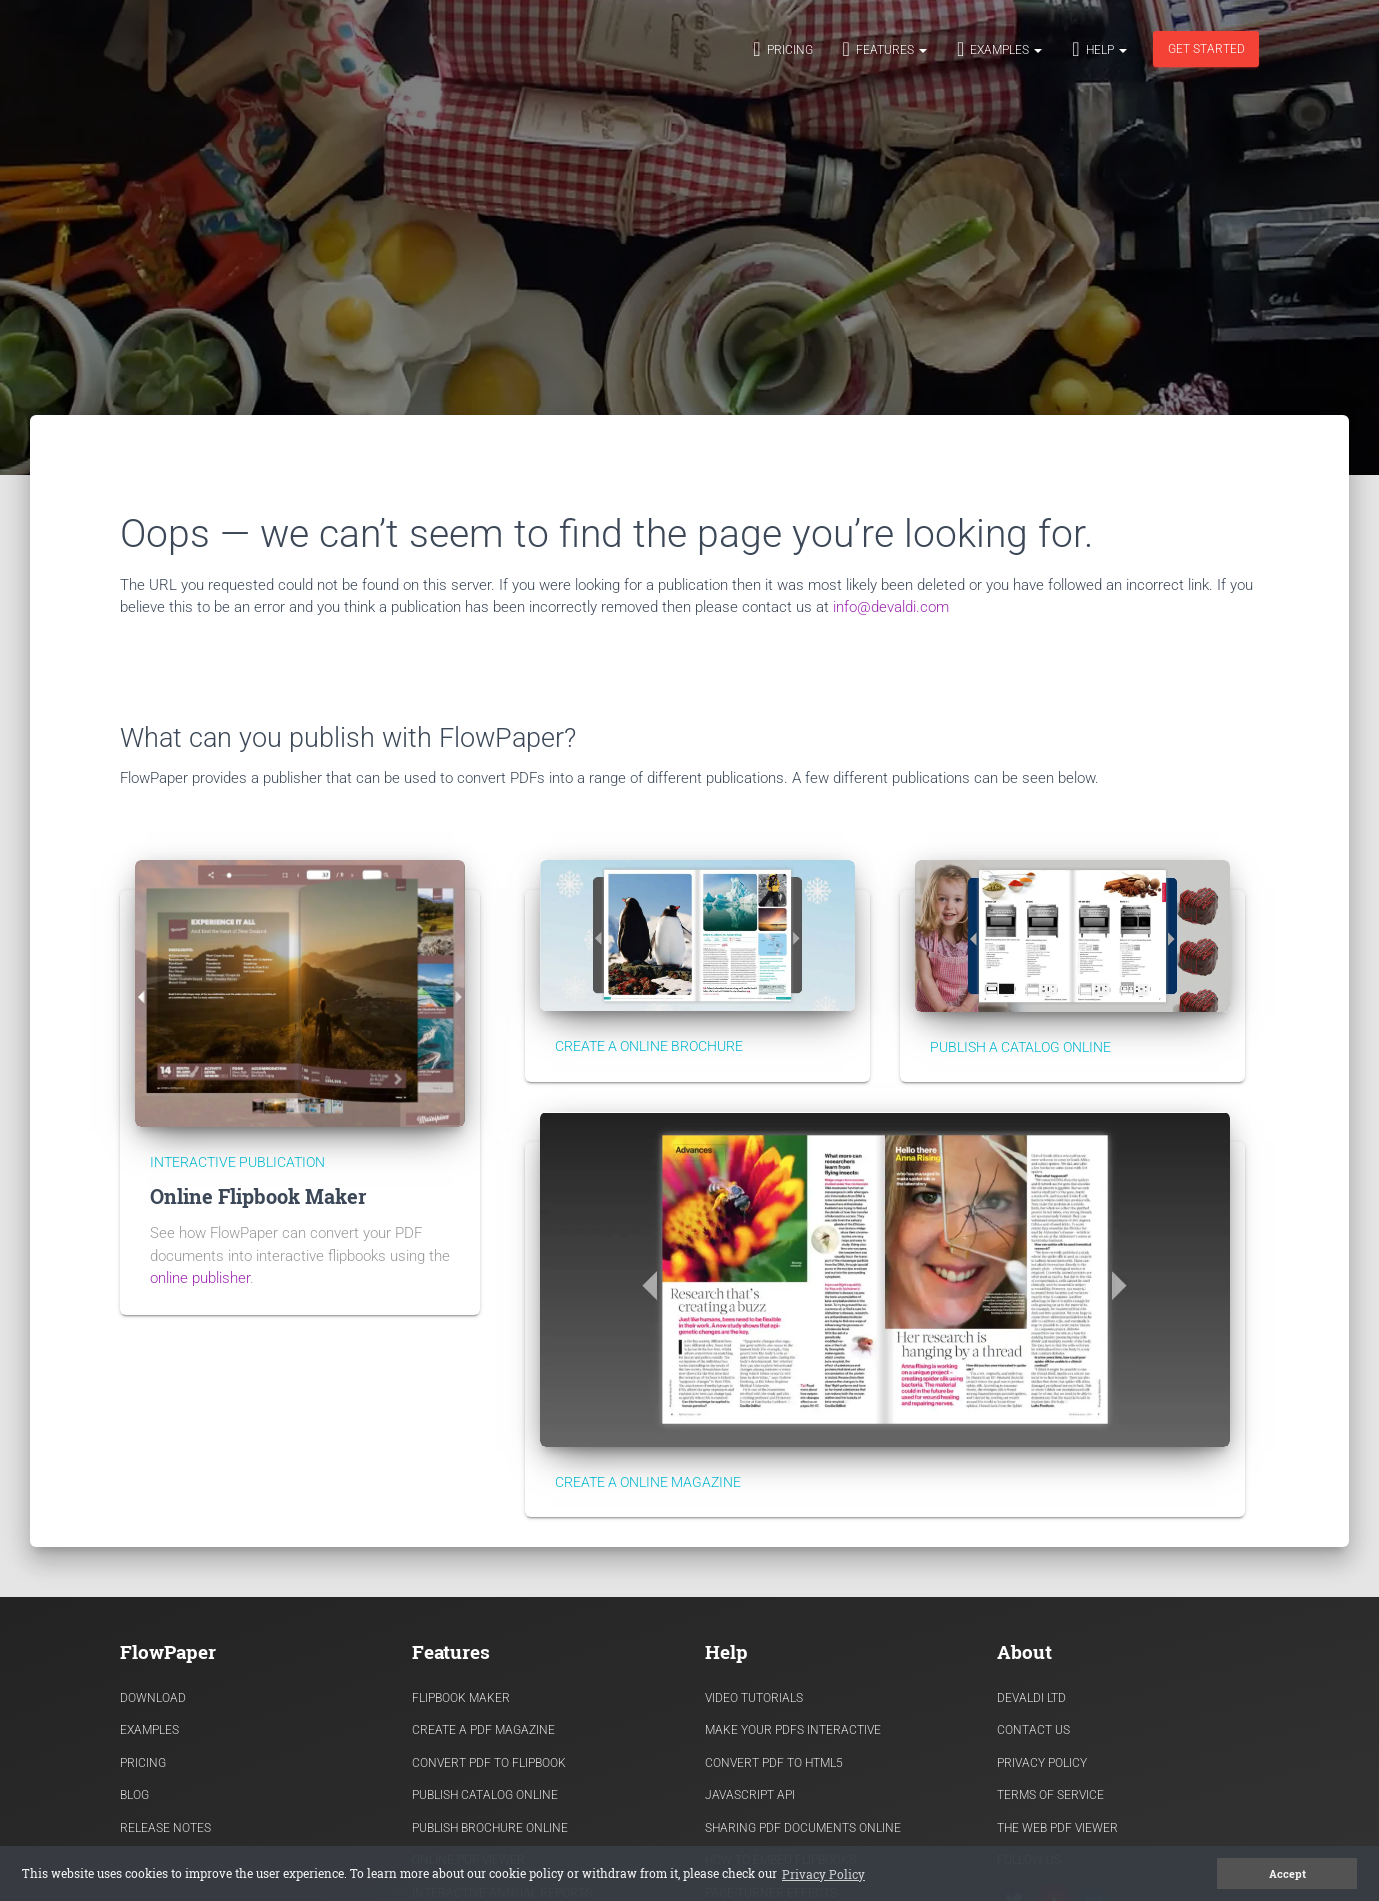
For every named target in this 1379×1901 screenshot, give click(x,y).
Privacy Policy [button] (823, 1874)
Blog (134, 1795)
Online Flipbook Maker (258, 1196)
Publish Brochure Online (490, 1828)
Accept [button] (1287, 1874)
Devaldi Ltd (1031, 1698)
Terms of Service (1050, 1795)
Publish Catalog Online (485, 1795)
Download (153, 1698)
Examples (999, 49)
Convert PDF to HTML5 (774, 1763)
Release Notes (165, 1828)
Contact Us (1033, 1730)
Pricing (782, 49)
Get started (1205, 49)
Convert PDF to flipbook (489, 1763)
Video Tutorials (754, 1698)
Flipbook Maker (461, 1698)
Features (885, 49)
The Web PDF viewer (1057, 1828)
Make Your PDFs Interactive (793, 1730)
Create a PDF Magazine (483, 1730)
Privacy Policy (1042, 1763)
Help (1099, 49)
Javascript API (750, 1795)
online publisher (200, 1278)
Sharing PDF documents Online (803, 1828)
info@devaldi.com (891, 607)
